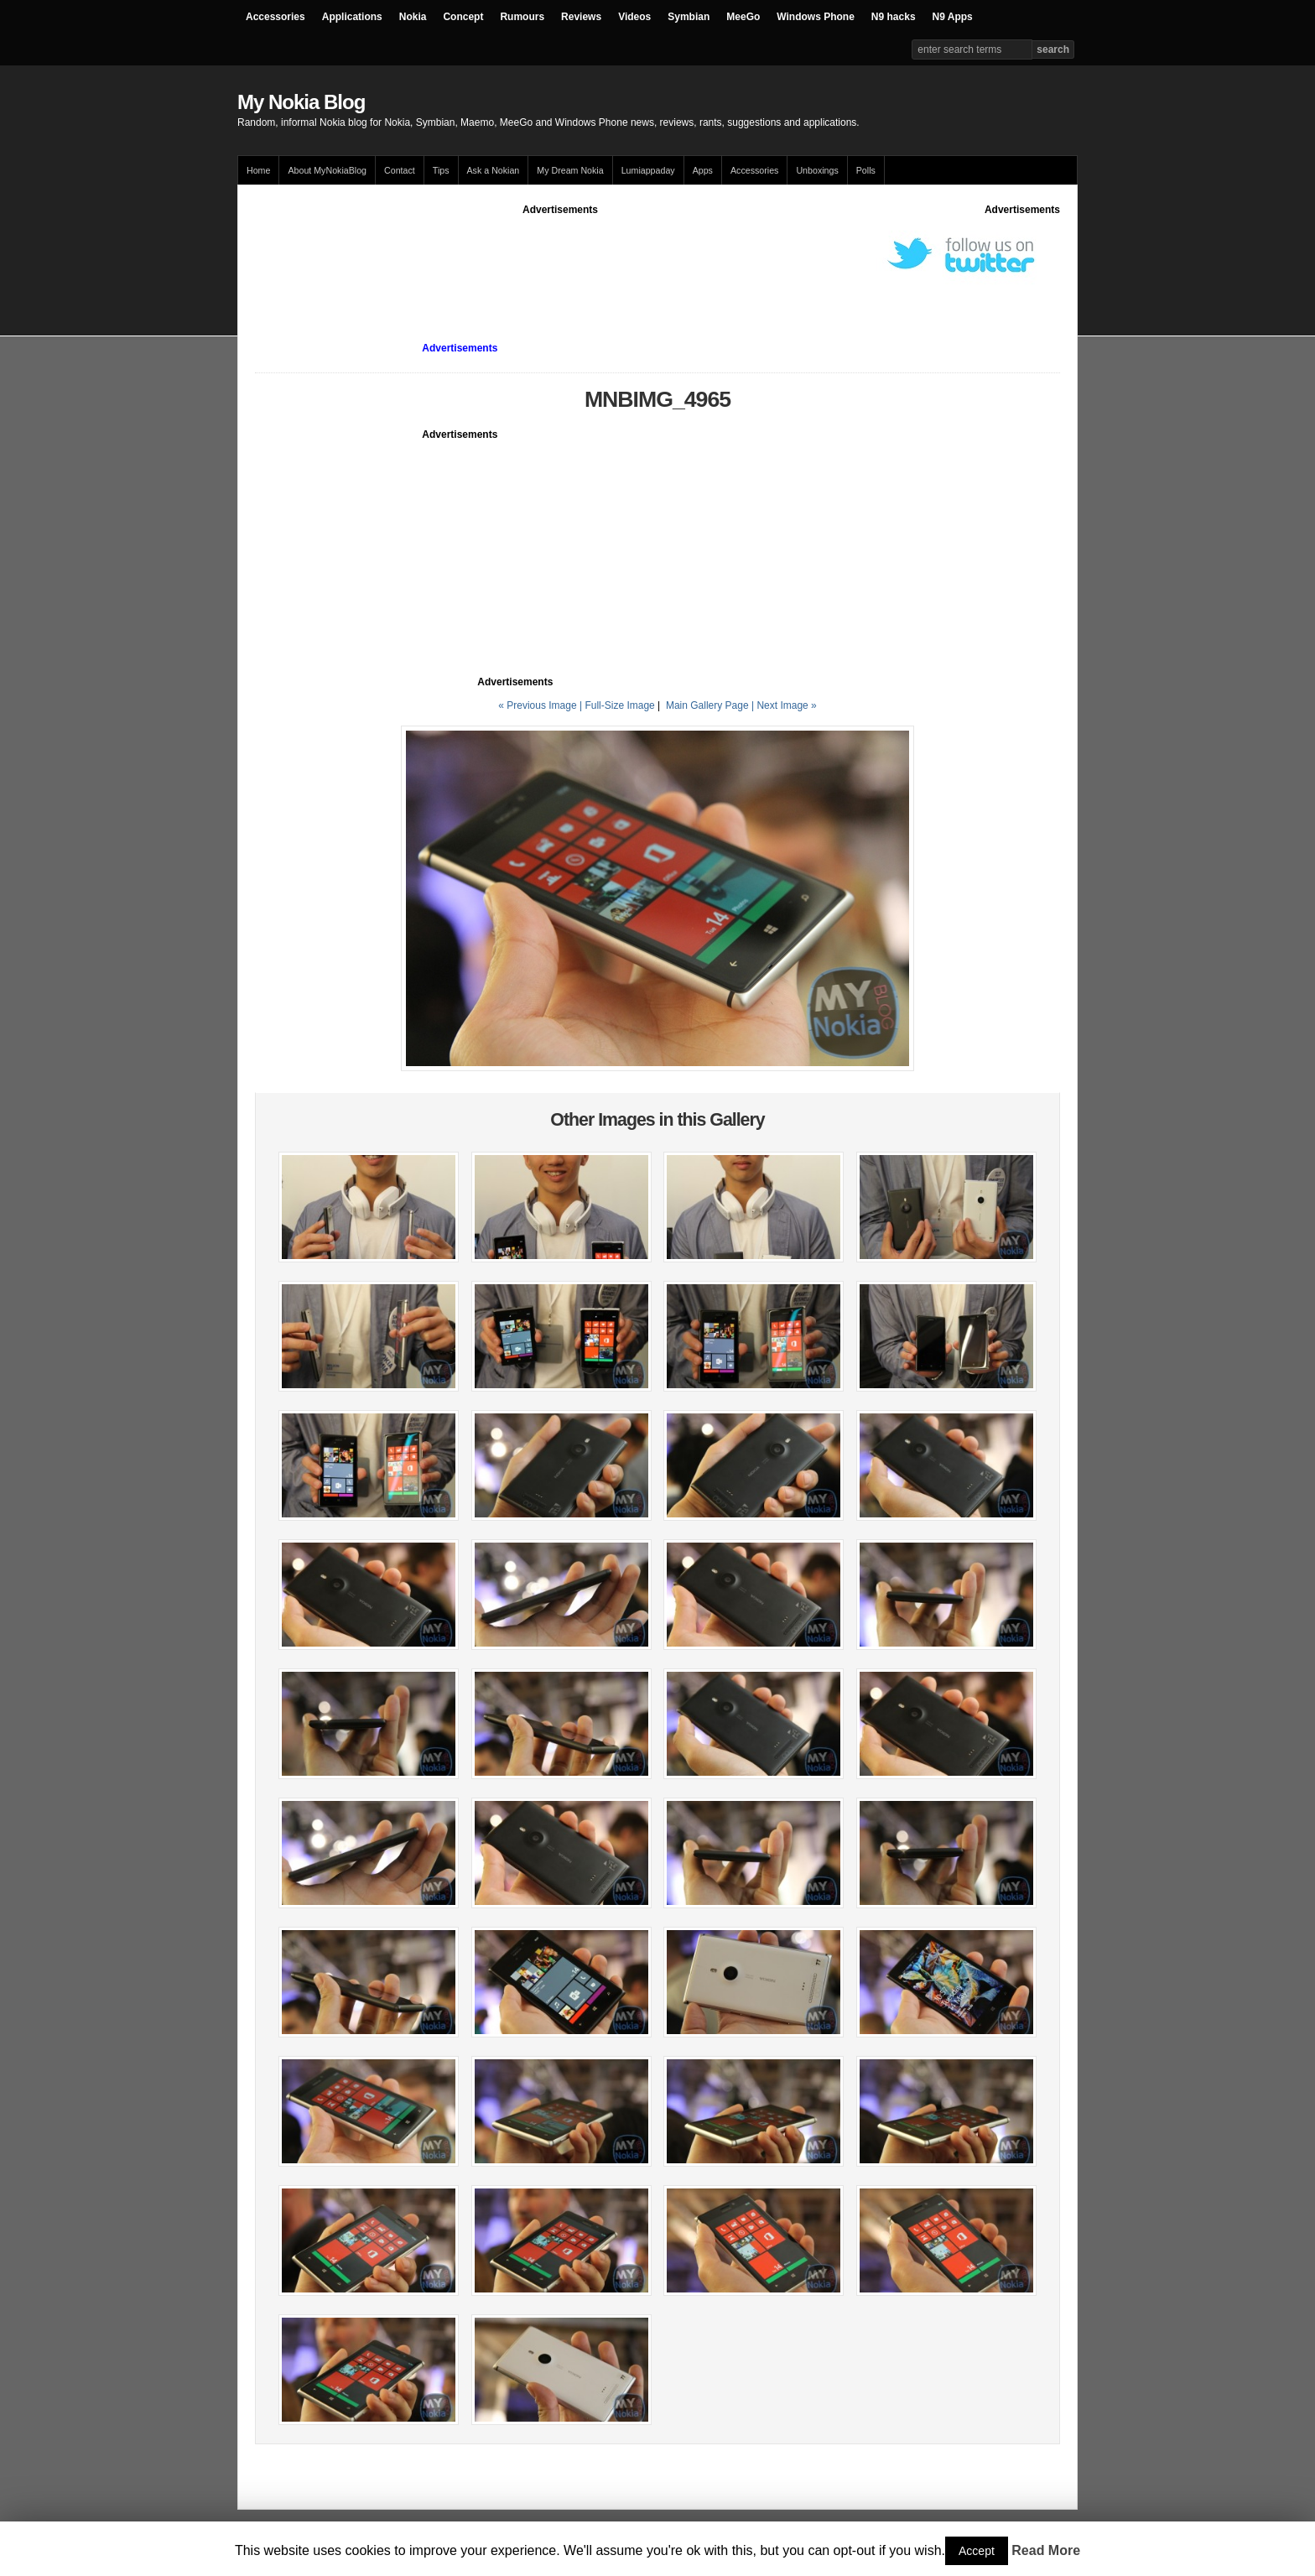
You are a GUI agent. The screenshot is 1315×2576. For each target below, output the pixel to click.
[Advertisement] (560, 255)
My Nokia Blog (301, 102)
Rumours (522, 17)
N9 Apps (953, 17)
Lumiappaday (648, 170)
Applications (352, 17)
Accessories (275, 17)
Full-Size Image (619, 705)
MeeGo (743, 17)
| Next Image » (784, 705)
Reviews (581, 17)
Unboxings (817, 170)
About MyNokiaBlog (327, 170)
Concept (463, 17)
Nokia (413, 17)
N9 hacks (893, 17)
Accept (977, 2551)
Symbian (688, 17)
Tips (441, 170)
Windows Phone (816, 17)
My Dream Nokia (570, 170)
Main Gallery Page (707, 705)
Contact (399, 170)
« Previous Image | (541, 705)
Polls (866, 170)
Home (258, 170)
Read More (1045, 2550)
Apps (703, 170)
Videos (634, 17)
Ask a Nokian (493, 170)
